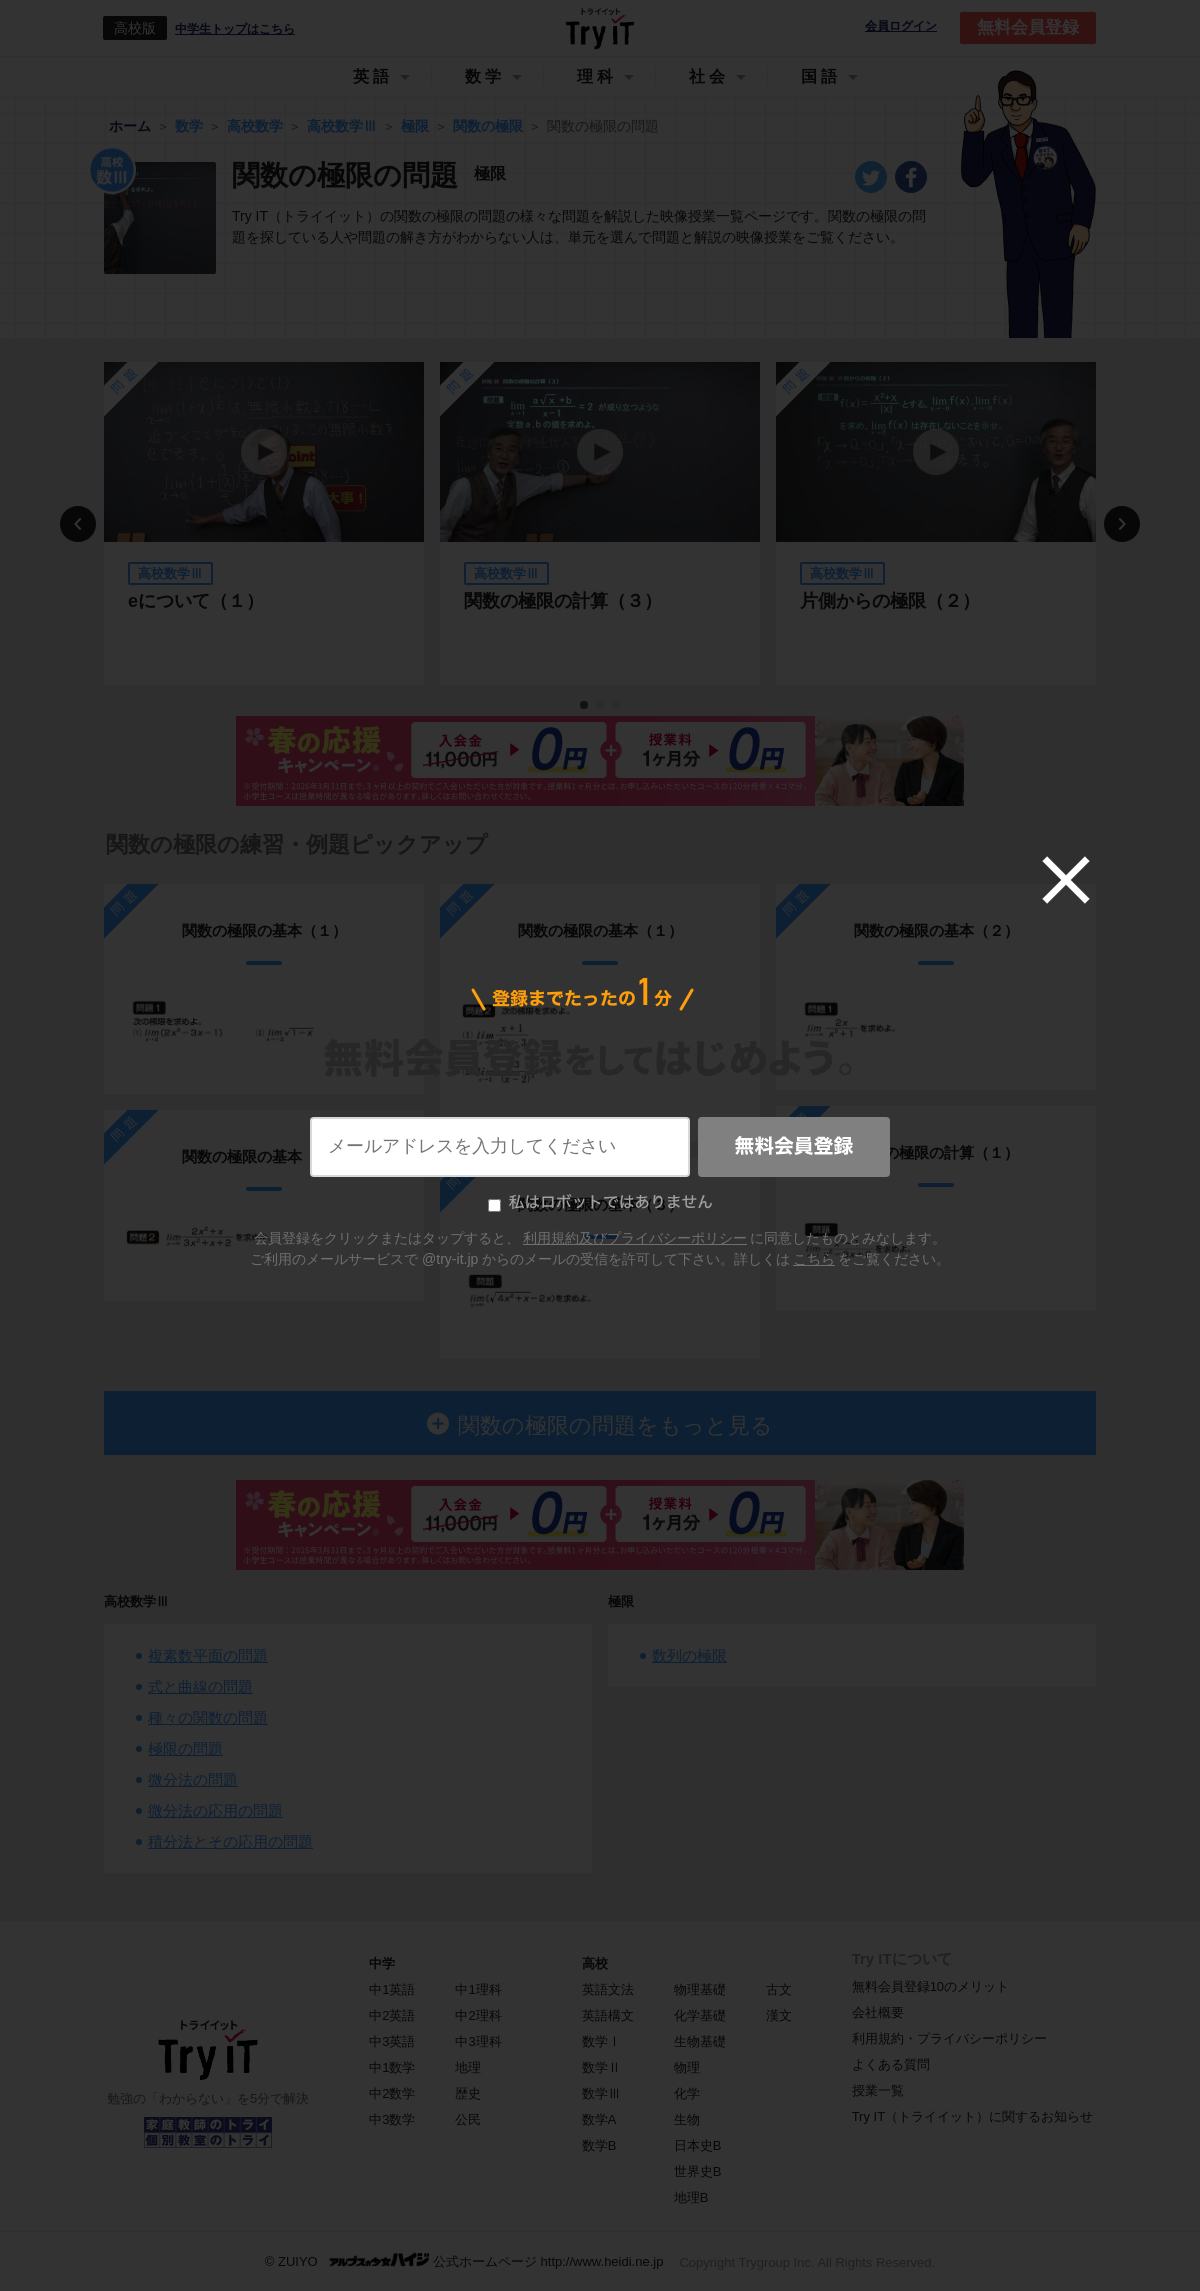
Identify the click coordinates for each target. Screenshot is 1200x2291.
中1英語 (392, 1989)
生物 (687, 2119)
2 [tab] (601, 706)
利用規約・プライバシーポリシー (949, 2038)
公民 (468, 2119)
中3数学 (392, 2119)
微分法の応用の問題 (215, 1810)
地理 (468, 2067)
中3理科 (478, 2041)
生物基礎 (700, 2041)
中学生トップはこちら (235, 29)
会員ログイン (901, 26)
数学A (599, 2119)
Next (1122, 524)
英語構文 (608, 2015)
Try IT (600, 28)
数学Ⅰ (601, 2041)
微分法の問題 (193, 1779)
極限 (621, 1601)
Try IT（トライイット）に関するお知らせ (972, 2116)
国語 (821, 76)
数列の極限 (689, 1655)
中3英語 (392, 2041)
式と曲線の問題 (200, 1686)
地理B (691, 2197)
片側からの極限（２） (890, 601)
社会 (709, 76)
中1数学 (392, 2067)
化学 (687, 2093)
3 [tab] (617, 706)
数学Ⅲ (601, 2093)
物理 (687, 2067)
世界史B (698, 2171)
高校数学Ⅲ (136, 1601)
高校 (595, 1963)
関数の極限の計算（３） (563, 601)
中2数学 (392, 2093)
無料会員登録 (1028, 27)
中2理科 (478, 2015)
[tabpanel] (264, 523)
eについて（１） (196, 601)
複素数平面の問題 (208, 1655)
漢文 (779, 2015)
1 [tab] (585, 706)
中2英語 (392, 2015)
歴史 (468, 2093)
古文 (779, 1989)
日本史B (698, 2145)
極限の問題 (185, 1748)
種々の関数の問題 (208, 1717)
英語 (373, 76)
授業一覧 (878, 2090)
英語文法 (608, 1989)
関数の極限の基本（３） (600, 1204)
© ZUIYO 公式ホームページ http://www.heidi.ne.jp (464, 2260)
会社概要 (878, 2012)
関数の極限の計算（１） (936, 1152)
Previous (78, 524)
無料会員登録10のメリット (930, 1986)
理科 (597, 76)
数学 (485, 76)
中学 (382, 1963)
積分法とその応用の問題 (230, 1841)
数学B (599, 2145)
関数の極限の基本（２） (264, 1156)
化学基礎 (700, 2015)
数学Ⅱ (601, 2067)
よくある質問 (891, 2064)
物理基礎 (700, 1989)
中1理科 (478, 1989)
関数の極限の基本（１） (264, 930)
